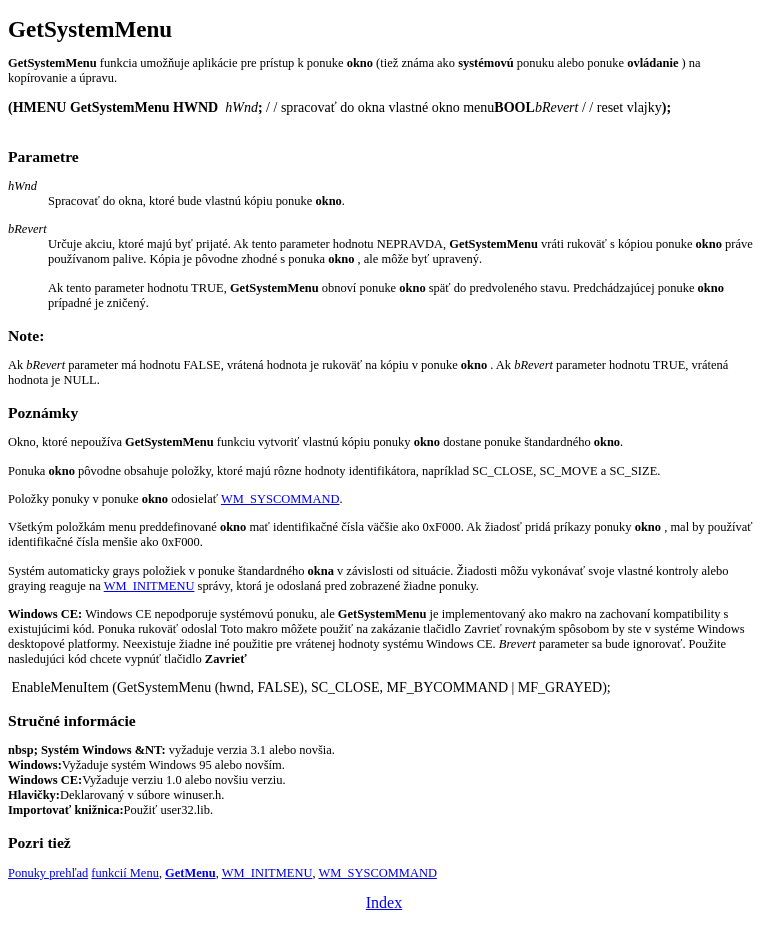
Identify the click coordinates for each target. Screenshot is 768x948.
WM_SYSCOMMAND (280, 499)
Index (384, 902)
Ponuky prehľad (48, 873)
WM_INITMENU (149, 586)
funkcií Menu (125, 873)
